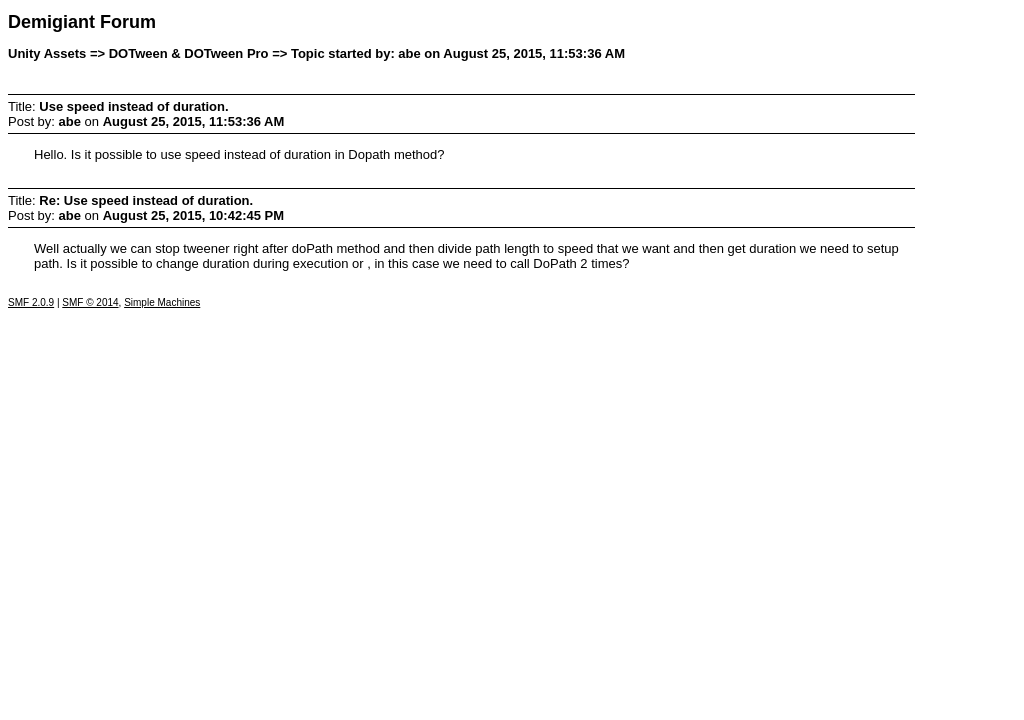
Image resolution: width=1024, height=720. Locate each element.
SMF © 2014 (90, 302)
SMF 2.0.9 (31, 302)
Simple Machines (162, 302)
